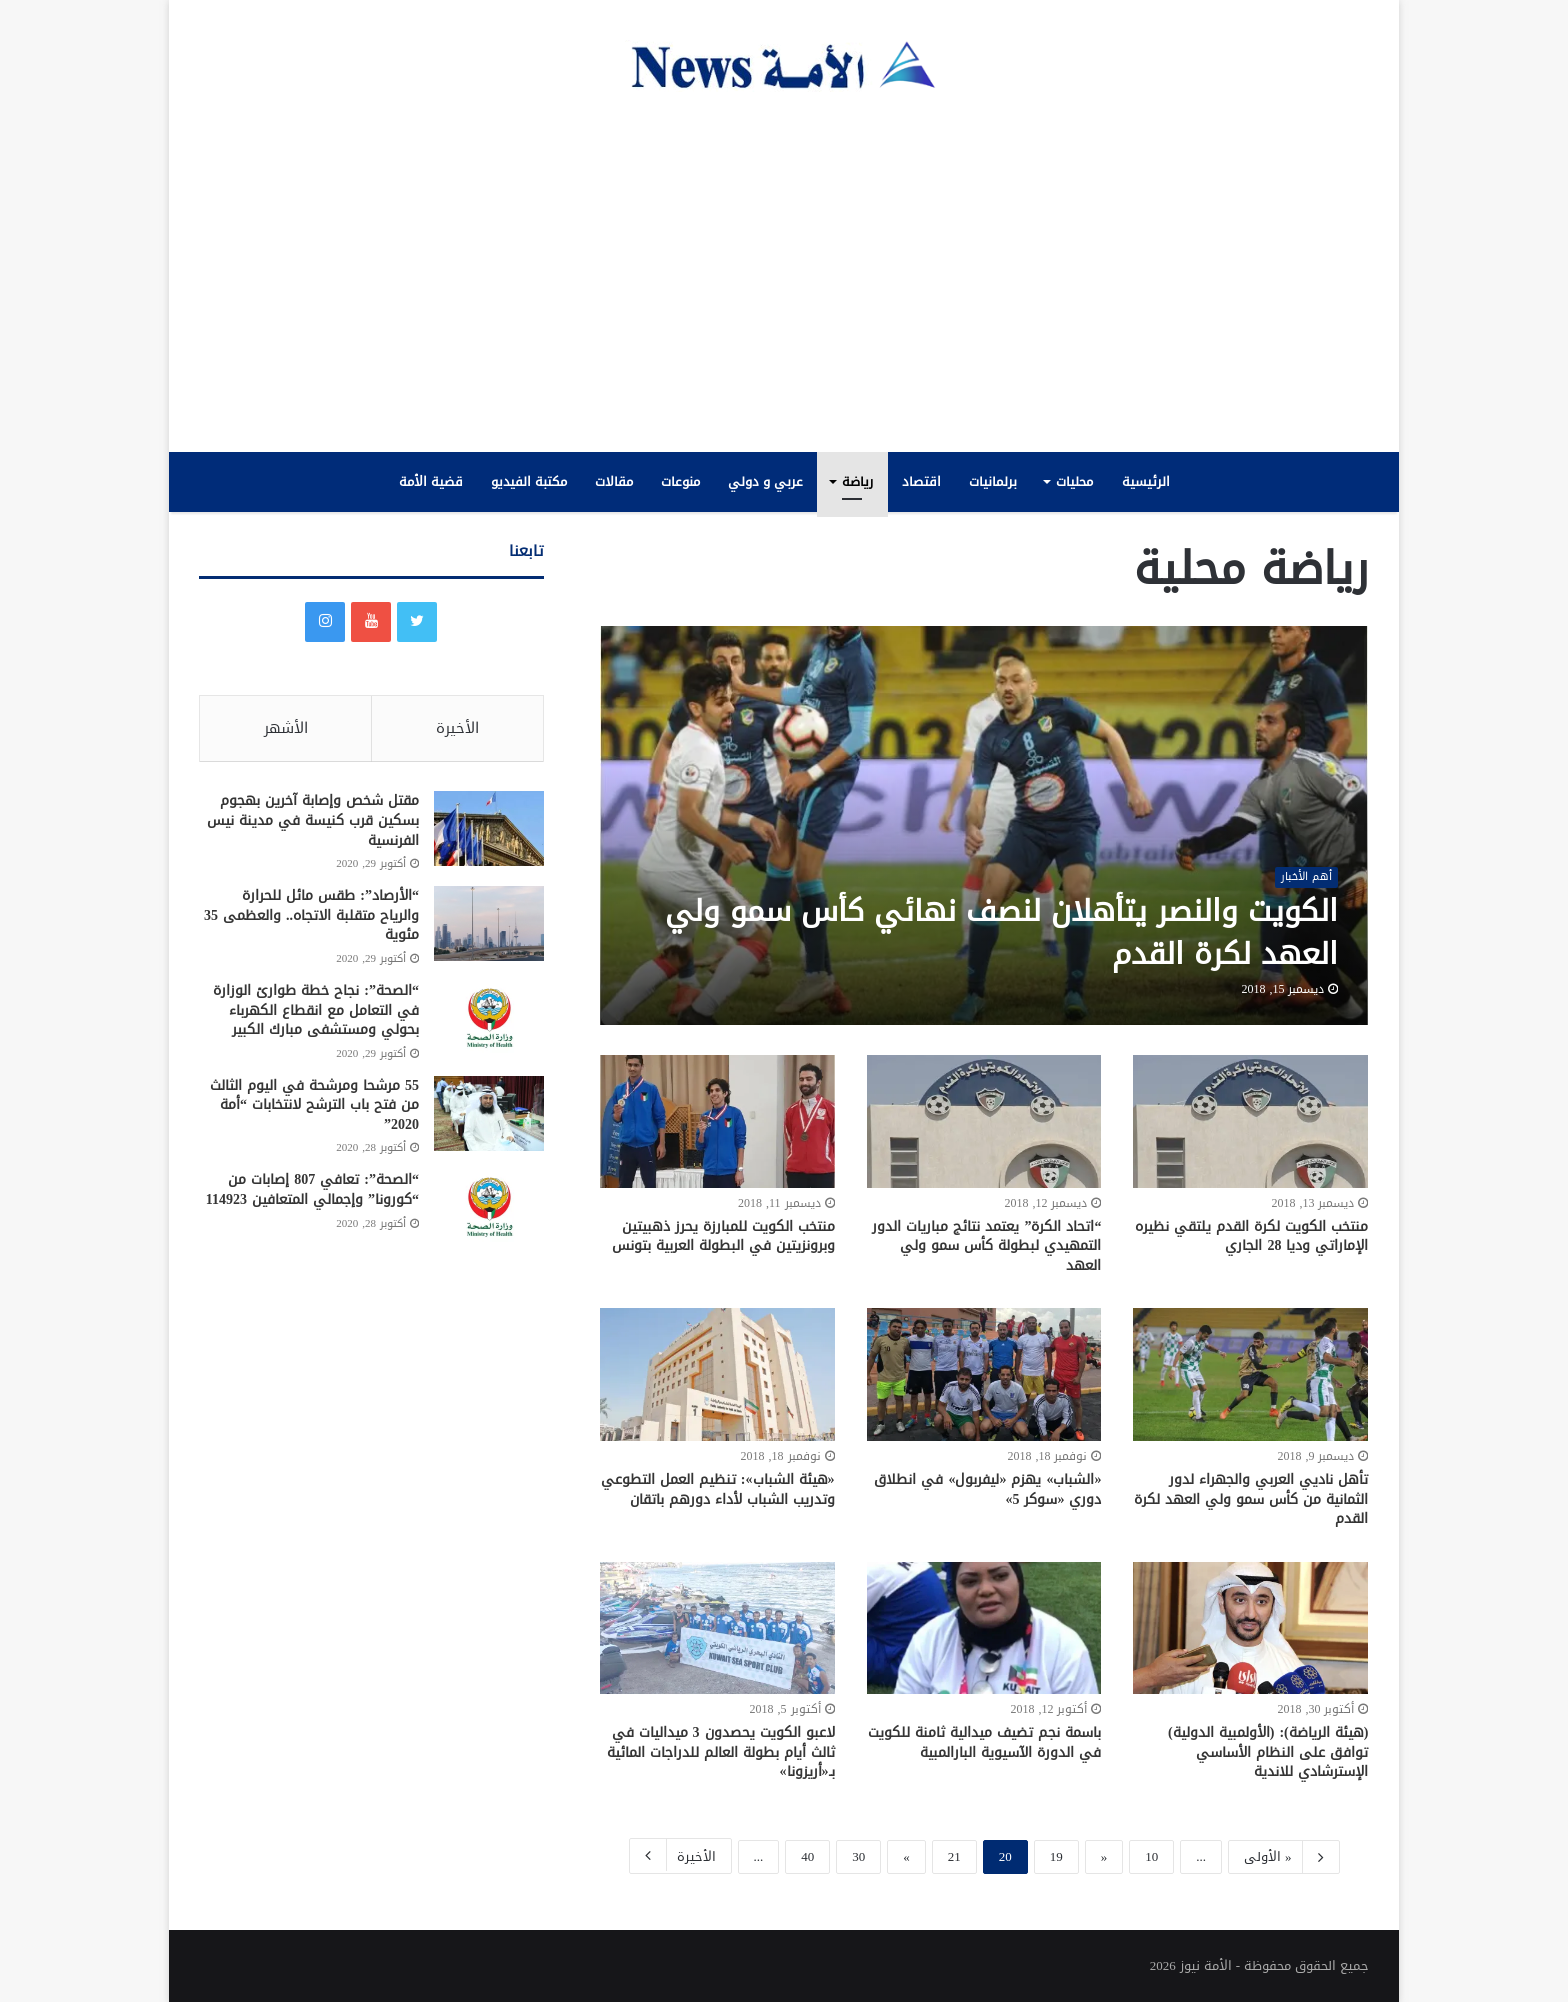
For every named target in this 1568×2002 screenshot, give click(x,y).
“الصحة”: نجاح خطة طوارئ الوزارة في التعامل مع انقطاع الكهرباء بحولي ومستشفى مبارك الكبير (316, 1011)
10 (1151, 1856)
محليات (1074, 481)
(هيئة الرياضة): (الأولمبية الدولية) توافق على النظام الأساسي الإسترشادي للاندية (1268, 1752)
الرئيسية (1146, 481)
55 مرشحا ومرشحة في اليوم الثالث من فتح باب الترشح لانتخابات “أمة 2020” (314, 1106)
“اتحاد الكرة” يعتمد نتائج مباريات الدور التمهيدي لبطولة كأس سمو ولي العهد (986, 1246)
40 (807, 1856)
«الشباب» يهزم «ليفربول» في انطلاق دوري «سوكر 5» (987, 1489)
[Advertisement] (784, 272)
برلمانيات (993, 481)
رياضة (857, 481)
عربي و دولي (765, 481)
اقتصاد (921, 481)
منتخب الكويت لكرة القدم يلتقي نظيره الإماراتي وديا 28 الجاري (1251, 1236)
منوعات (680, 481)
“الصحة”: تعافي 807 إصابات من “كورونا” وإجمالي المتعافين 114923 (312, 1191)
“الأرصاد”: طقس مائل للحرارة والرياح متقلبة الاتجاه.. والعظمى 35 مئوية (311, 916)
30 (858, 1856)
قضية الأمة (431, 481)
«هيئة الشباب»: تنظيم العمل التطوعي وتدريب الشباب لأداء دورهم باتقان (718, 1489)
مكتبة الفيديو (529, 481)
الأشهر (286, 728)
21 (954, 1856)
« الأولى (1284, 1857)
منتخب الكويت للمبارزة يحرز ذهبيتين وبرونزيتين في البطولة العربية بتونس (723, 1236)
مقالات (614, 481)
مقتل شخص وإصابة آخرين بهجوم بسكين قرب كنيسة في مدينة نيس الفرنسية (313, 821)
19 (1056, 1856)
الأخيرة (680, 1855)
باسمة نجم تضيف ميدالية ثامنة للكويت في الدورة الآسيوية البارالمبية (984, 1742)
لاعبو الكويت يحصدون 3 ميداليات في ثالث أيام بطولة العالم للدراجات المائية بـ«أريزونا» (721, 1752)
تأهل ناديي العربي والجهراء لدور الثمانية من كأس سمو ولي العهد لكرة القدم (1251, 1499)
